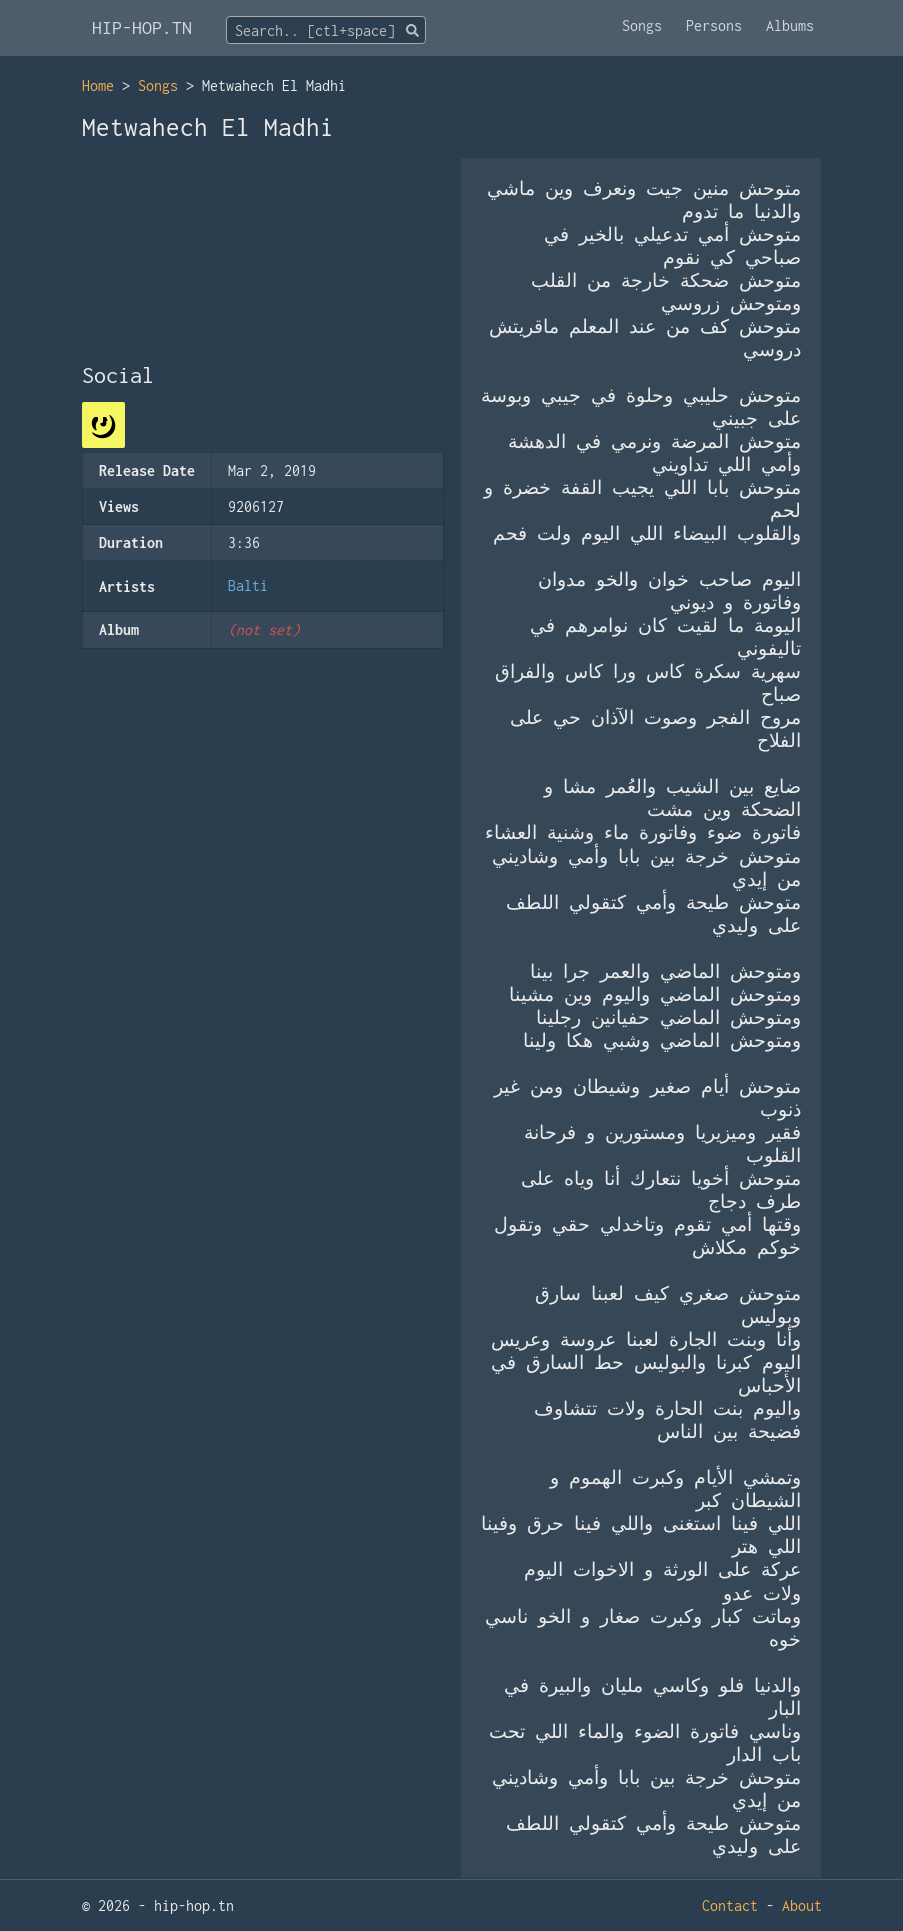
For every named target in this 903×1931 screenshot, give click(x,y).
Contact (730, 1905)
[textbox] (326, 31)
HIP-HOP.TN (142, 27)
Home (98, 85)
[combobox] (326, 30)
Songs (642, 25)
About (802, 1905)
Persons (714, 25)
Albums (790, 25)
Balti (248, 585)
